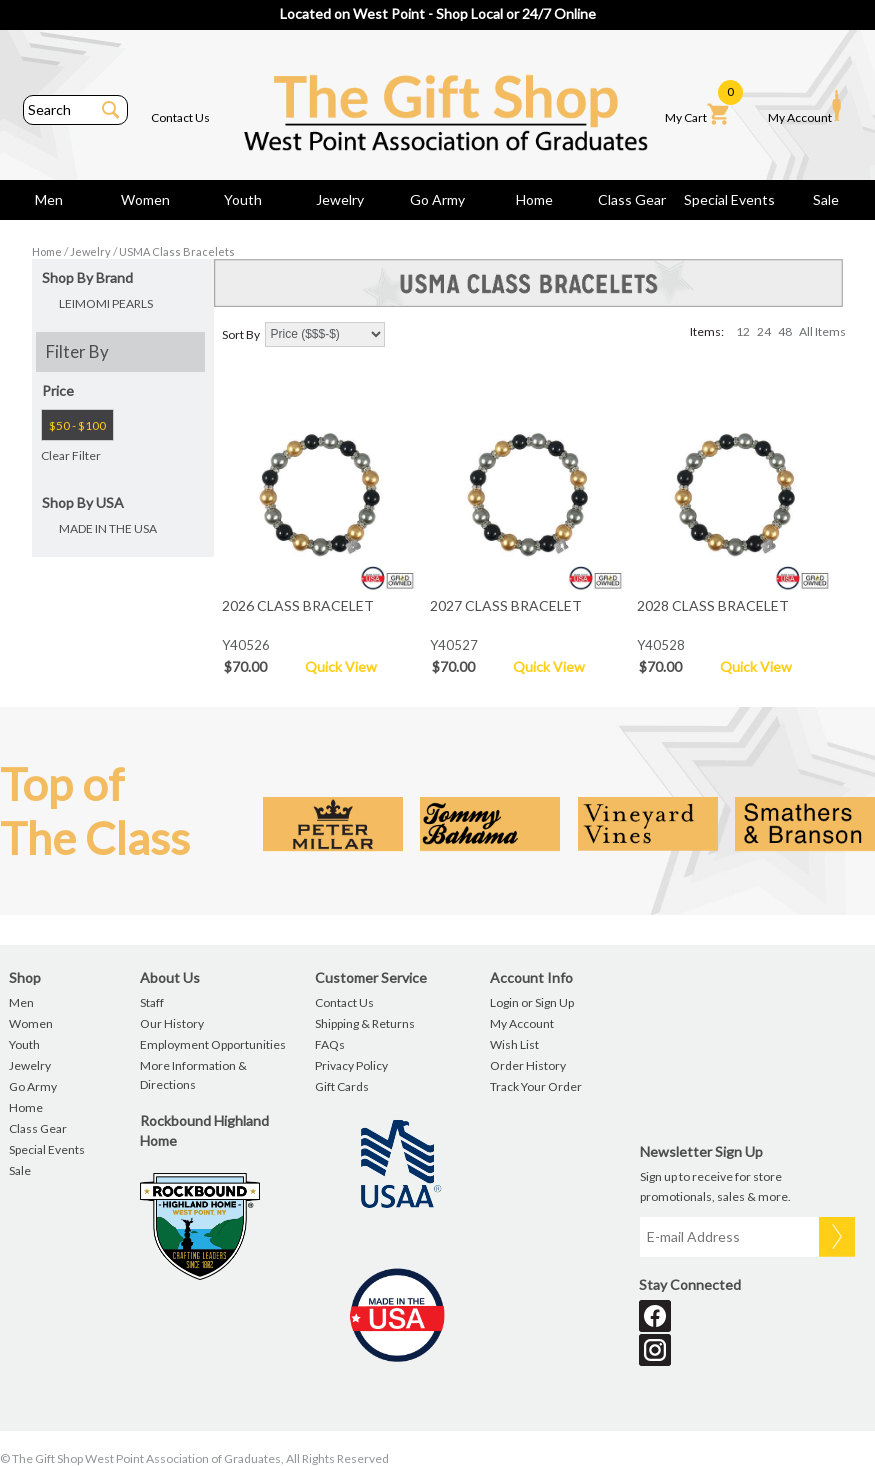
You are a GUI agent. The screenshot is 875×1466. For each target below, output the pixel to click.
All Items (822, 331)
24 (764, 331)
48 (785, 331)
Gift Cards (342, 1086)
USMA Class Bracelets (177, 251)
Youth (243, 199)
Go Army (437, 199)
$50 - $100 (77, 425)
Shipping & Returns (365, 1023)
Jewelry (340, 199)
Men (49, 199)
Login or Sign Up (532, 1002)
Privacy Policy (351, 1065)
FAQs (330, 1044)
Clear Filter (71, 455)
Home (534, 199)
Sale (826, 199)
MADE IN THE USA (108, 528)
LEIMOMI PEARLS (106, 303)
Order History (528, 1065)
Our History (172, 1023)
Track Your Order (536, 1086)
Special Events (729, 199)
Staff (152, 1002)
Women (145, 199)
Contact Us (180, 117)
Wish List (514, 1044)
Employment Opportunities (213, 1044)
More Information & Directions (193, 1075)
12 (743, 331)
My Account (804, 107)
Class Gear (632, 199)
